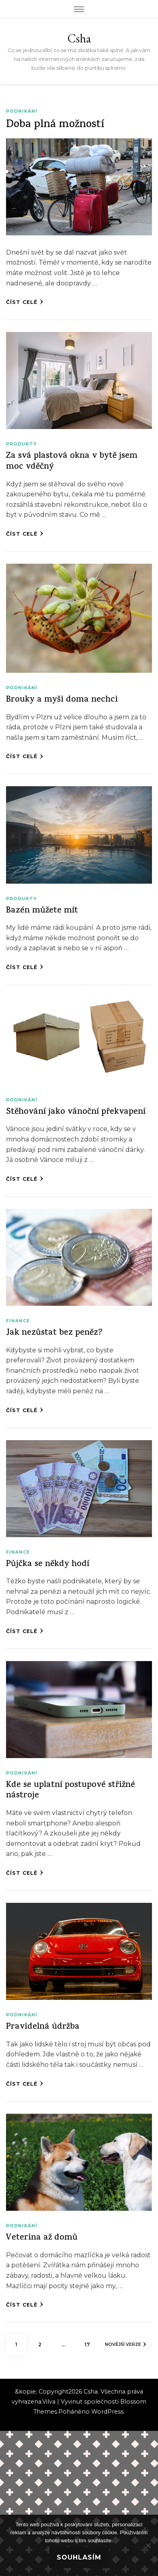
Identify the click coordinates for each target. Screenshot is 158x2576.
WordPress (107, 2411)
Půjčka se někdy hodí (47, 1564)
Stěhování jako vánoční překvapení (76, 1112)
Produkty (21, 444)
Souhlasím (79, 2557)
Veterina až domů (42, 2238)
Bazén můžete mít (42, 911)
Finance (18, 1320)
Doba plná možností (55, 125)
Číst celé (24, 302)
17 (90, 2341)
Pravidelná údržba (43, 2027)
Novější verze (125, 2344)
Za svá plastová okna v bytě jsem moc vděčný (71, 462)
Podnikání (21, 111)
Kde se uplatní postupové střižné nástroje (70, 1791)
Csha (79, 38)
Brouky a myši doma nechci (62, 700)
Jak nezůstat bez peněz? (54, 1333)
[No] (148, 2546)
